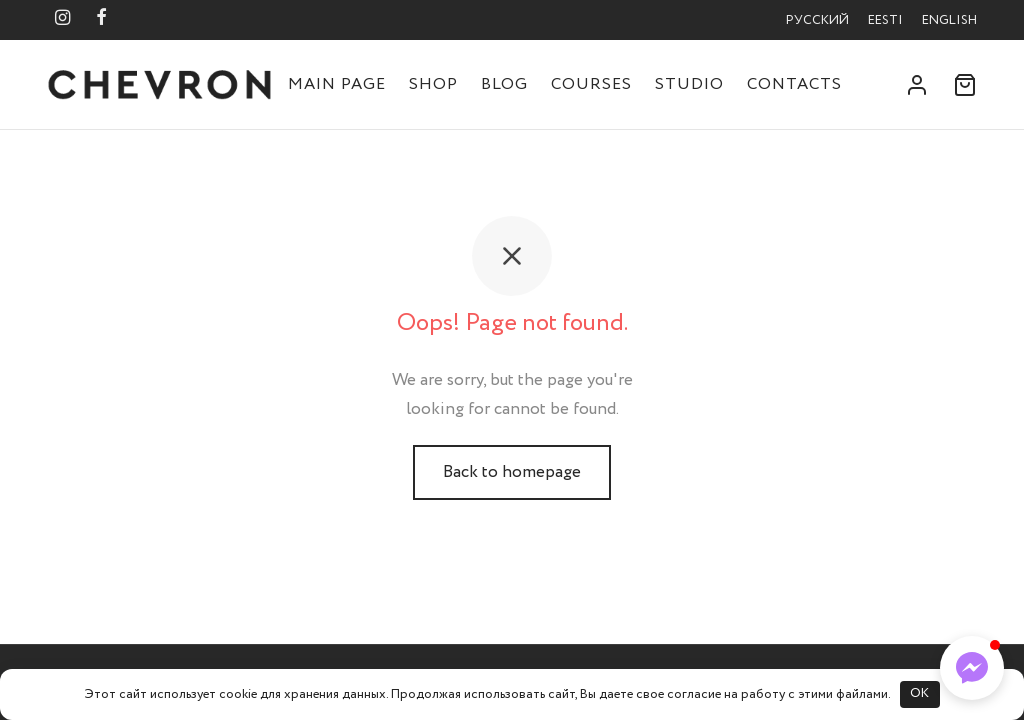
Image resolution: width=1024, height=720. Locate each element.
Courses (591, 84)
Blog (504, 84)
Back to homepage (512, 472)
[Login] (917, 85)
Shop (433, 84)
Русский (817, 20)
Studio (689, 84)
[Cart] (965, 85)
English (949, 20)
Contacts (794, 84)
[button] (972, 668)
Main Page (337, 84)
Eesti (885, 20)
